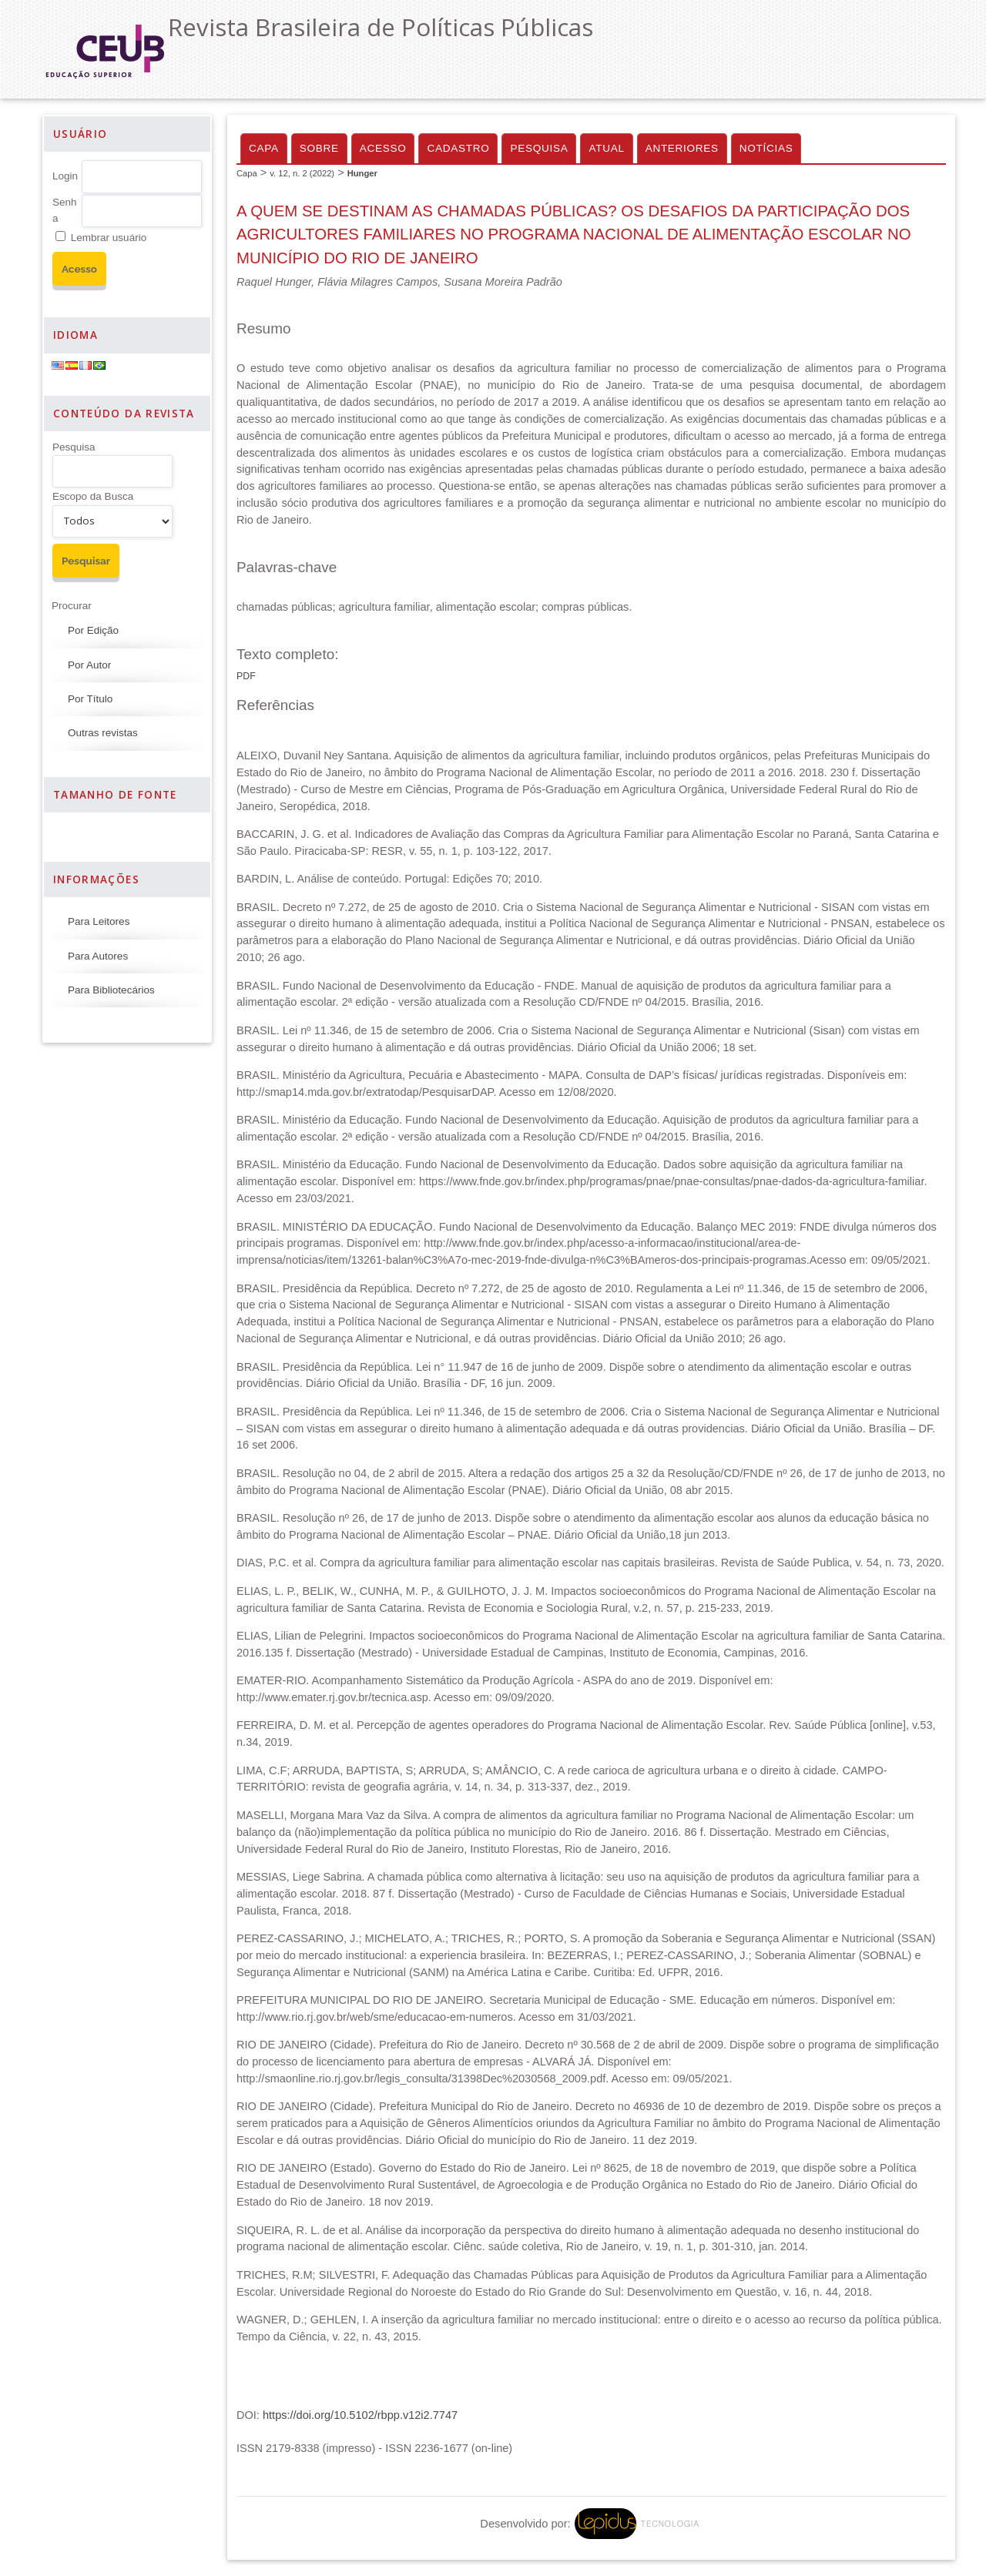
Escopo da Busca (92, 496)
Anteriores (682, 148)
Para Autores (98, 956)
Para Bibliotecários (111, 990)
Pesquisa (74, 447)
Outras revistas (103, 733)
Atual (606, 148)
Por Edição (93, 630)
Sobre (319, 148)
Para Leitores (98, 921)
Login (65, 176)
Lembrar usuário (108, 237)
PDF (246, 676)
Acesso (383, 148)
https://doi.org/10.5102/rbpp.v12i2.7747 (360, 2415)
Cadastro (458, 148)
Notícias (766, 148)
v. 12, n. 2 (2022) (302, 173)
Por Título (90, 699)
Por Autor (89, 665)
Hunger (362, 173)
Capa (264, 148)
